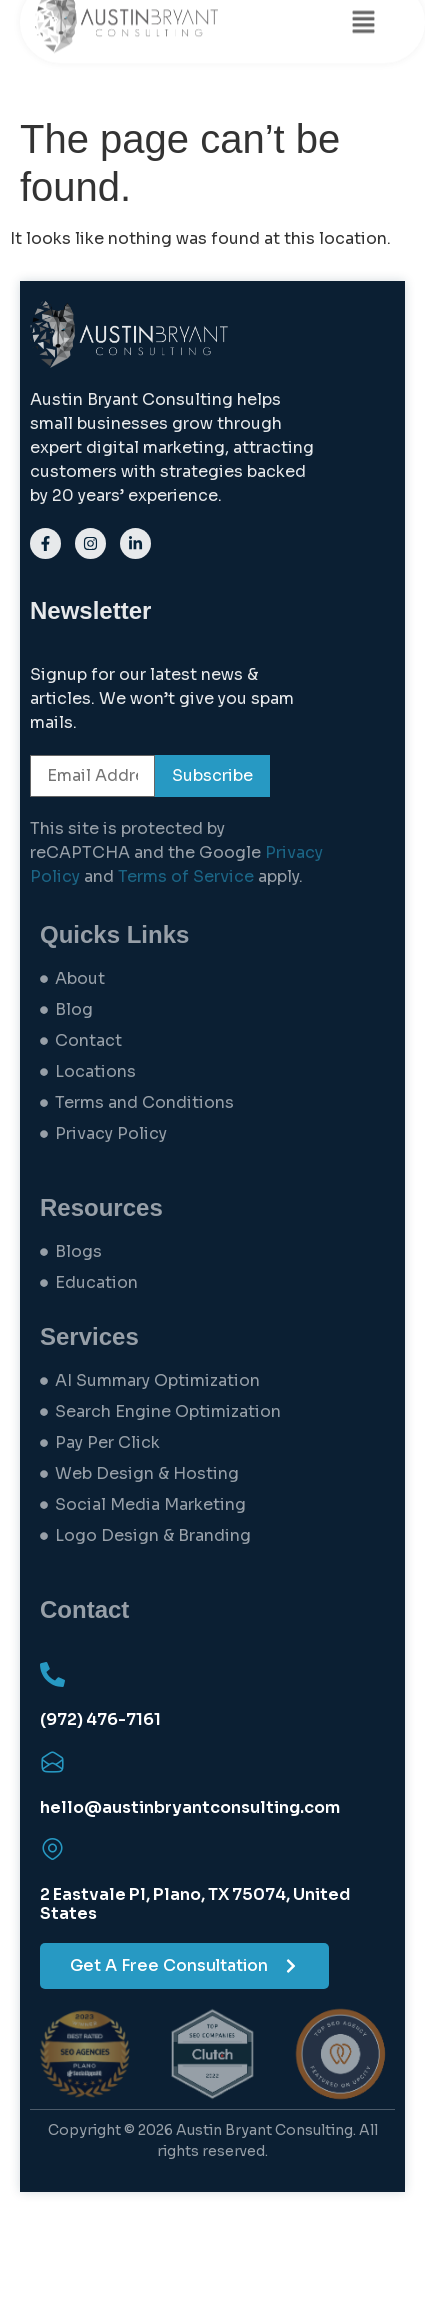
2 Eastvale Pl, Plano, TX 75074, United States (195, 1904)
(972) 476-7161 (100, 1719)
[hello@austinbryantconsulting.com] (52, 1762)
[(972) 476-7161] (52, 1674)
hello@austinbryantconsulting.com (190, 1807)
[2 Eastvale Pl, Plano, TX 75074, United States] (52, 1849)
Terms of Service (186, 876)
